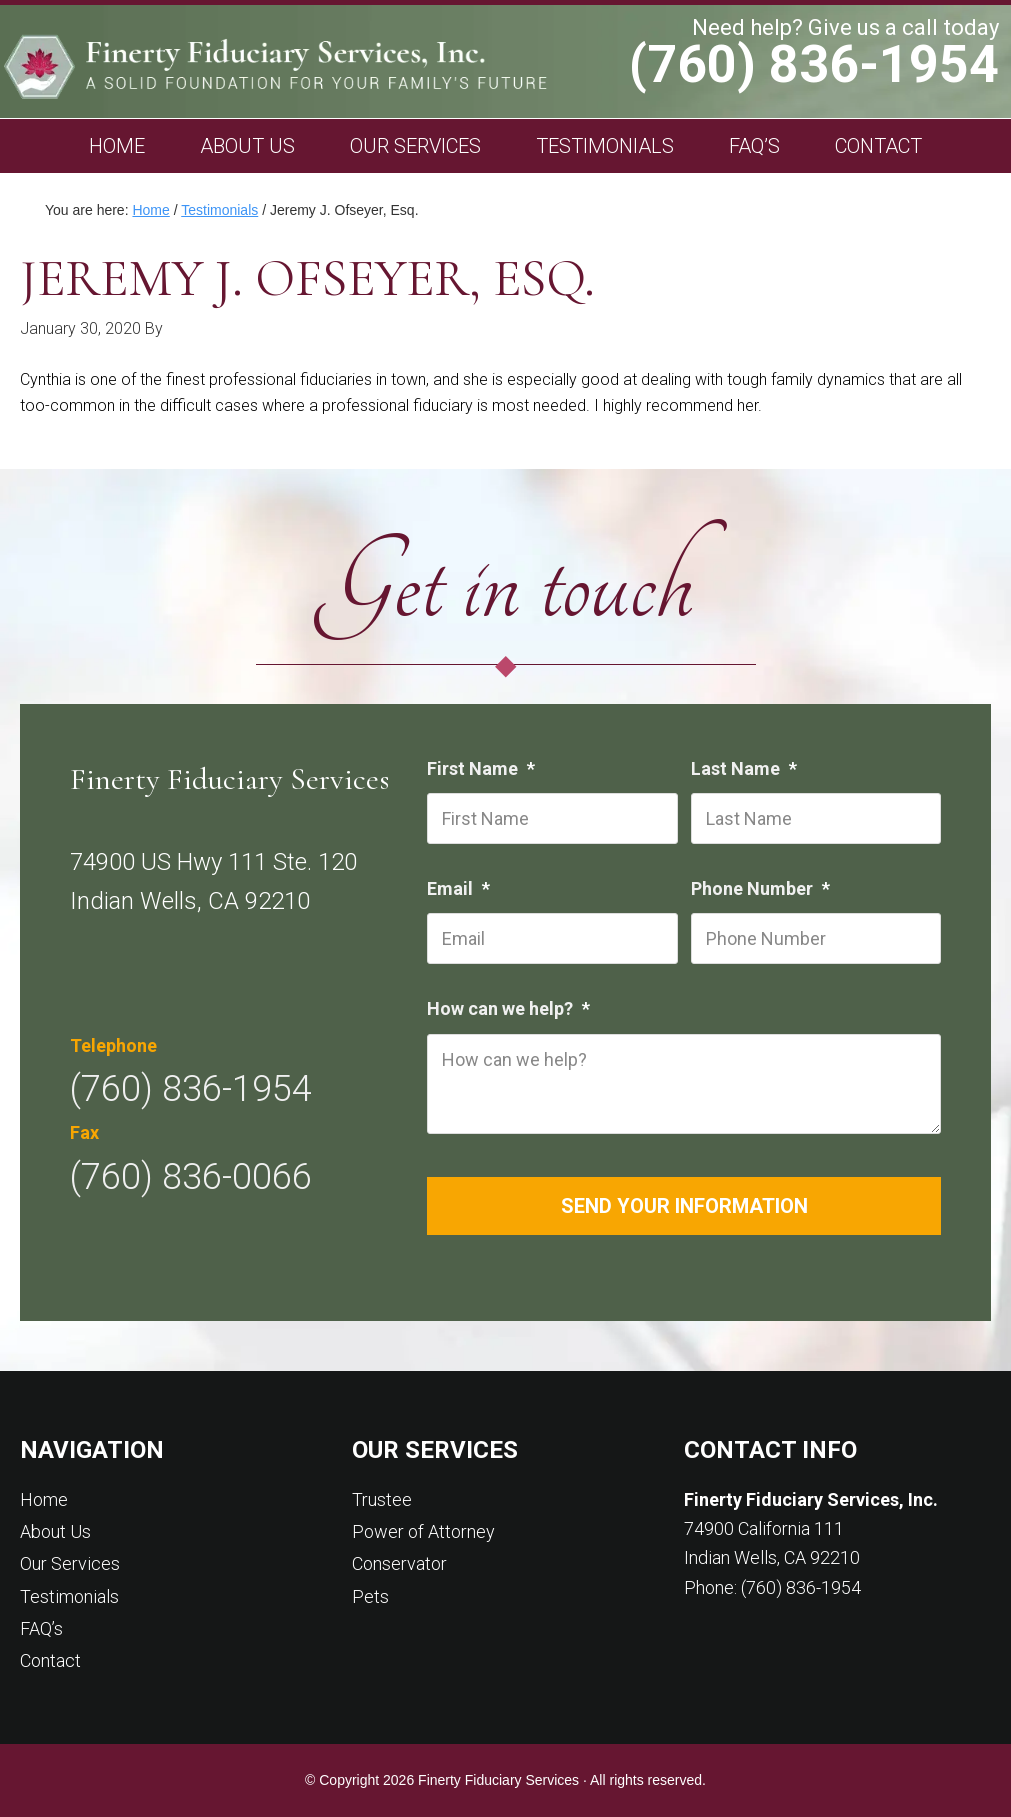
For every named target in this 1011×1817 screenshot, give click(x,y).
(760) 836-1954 (814, 65)
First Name (483, 768)
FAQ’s (41, 1628)
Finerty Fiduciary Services (352, 66)
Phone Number (763, 888)
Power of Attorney (423, 1531)
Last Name (746, 768)
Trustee (382, 1499)
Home (44, 1499)
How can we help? (511, 1008)
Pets (370, 1596)
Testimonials (69, 1596)
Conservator (399, 1563)
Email (461, 888)
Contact (50, 1660)
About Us (55, 1531)
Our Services (70, 1563)
